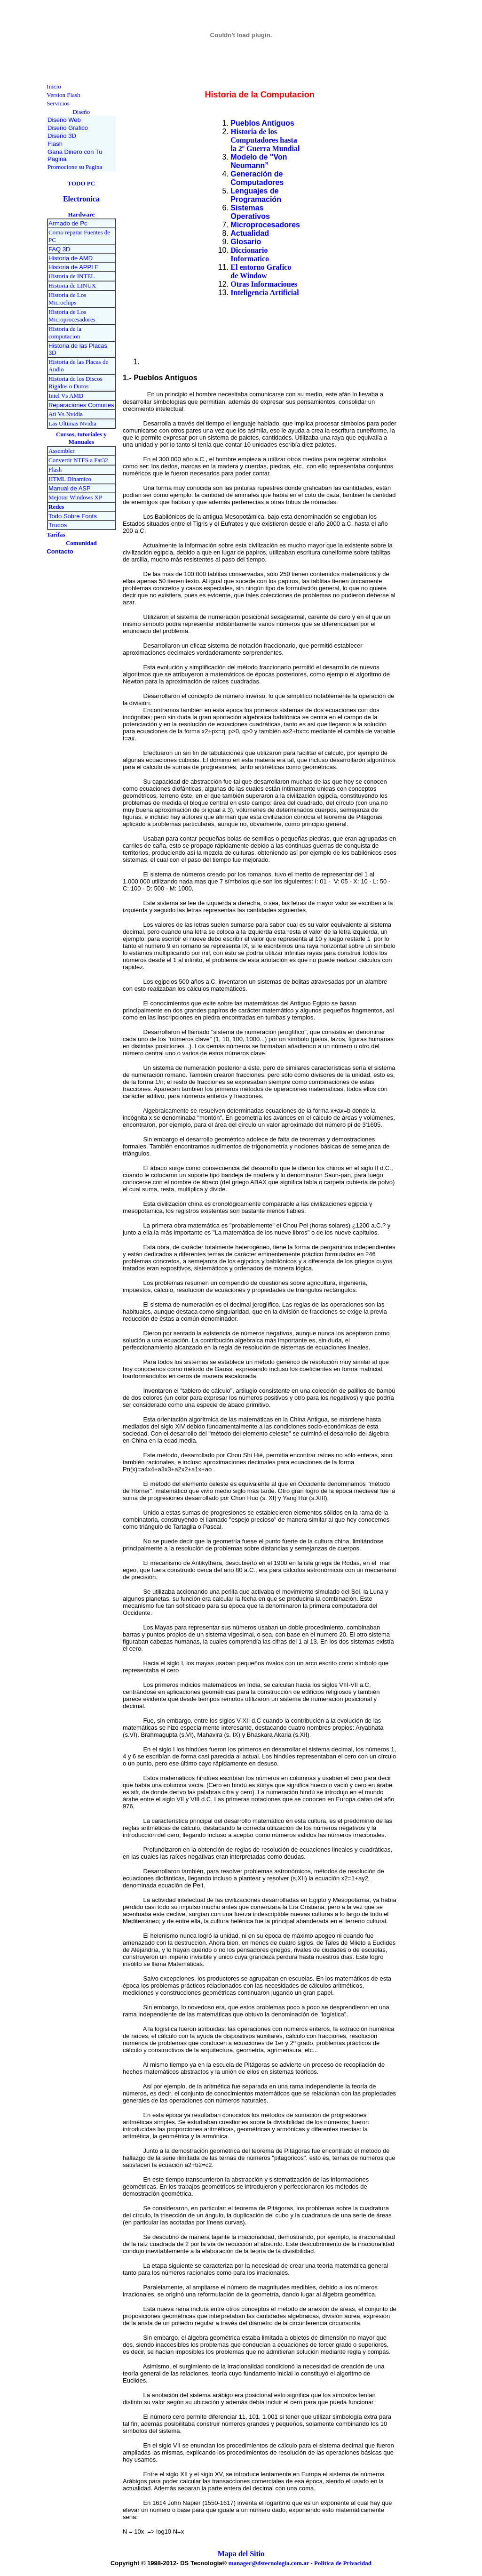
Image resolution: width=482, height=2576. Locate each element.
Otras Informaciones (263, 284)
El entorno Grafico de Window (260, 271)
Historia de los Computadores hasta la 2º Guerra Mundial (265, 140)
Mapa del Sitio (241, 2554)
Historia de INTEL (71, 276)
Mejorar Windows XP (75, 497)
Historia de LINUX (72, 285)
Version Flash (63, 94)
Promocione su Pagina (74, 166)
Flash (55, 469)
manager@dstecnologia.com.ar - (271, 2563)
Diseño (81, 111)
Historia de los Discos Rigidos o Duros (75, 382)
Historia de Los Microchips (67, 298)
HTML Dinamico (69, 478)
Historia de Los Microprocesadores (71, 315)
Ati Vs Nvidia (65, 413)
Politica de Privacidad (342, 2563)
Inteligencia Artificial (264, 293)
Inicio (54, 86)
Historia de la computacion (64, 332)
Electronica (81, 199)
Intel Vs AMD (65, 395)
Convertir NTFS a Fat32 (78, 460)
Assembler (61, 450)
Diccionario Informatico (249, 254)
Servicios (58, 103)
